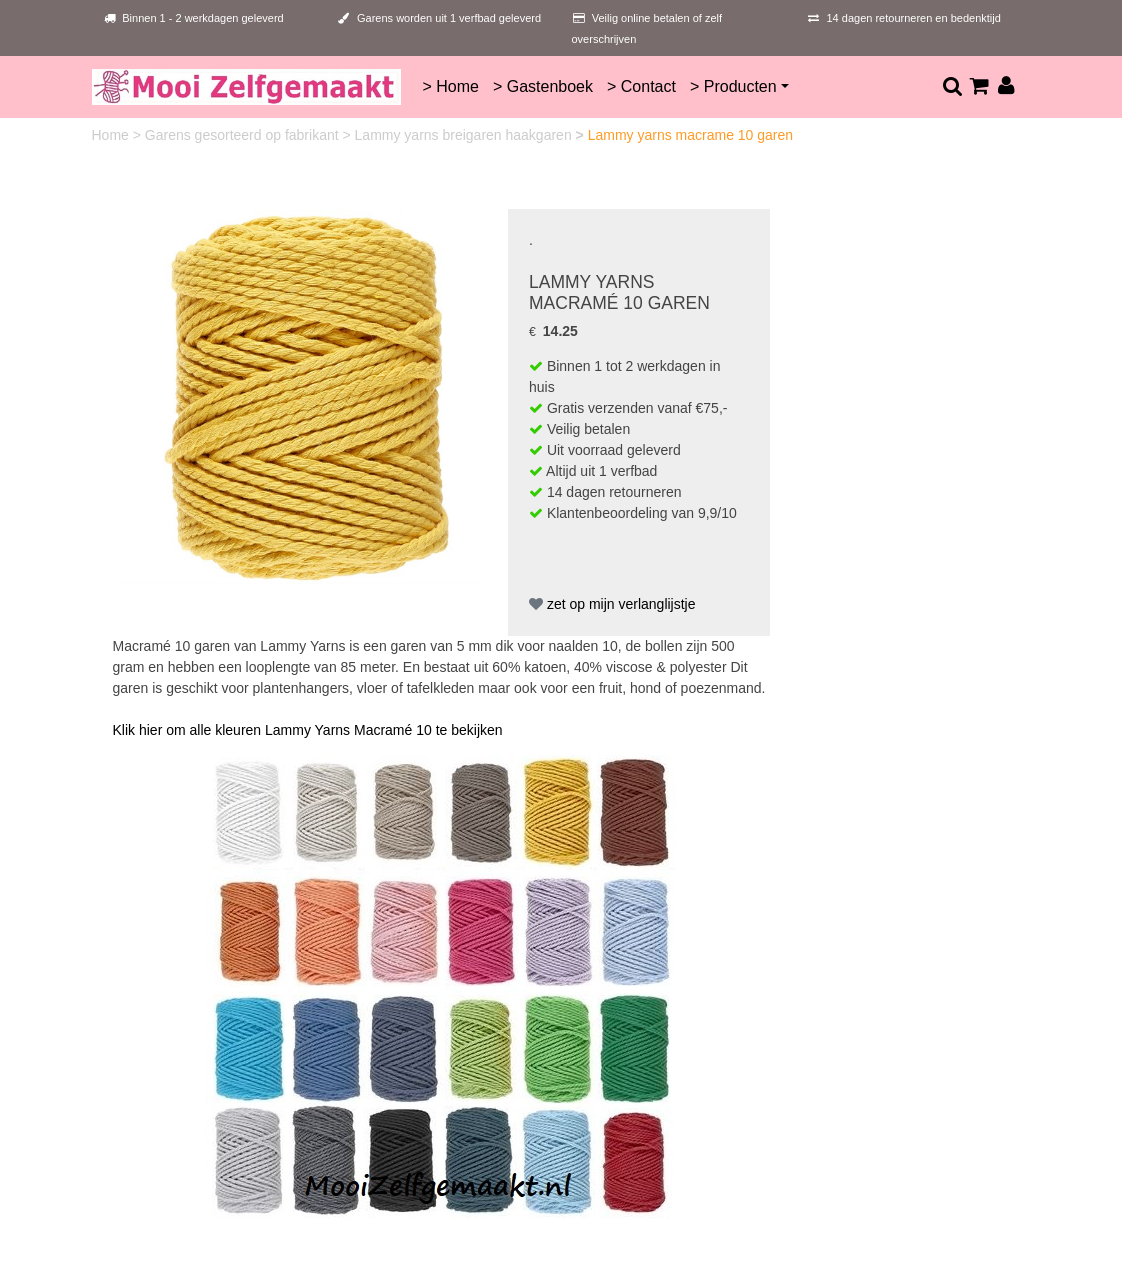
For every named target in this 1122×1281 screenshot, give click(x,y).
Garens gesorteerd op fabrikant (244, 135)
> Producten (733, 86)
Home (112, 135)
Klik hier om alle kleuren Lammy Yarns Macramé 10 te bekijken (308, 730)
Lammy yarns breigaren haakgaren (465, 135)
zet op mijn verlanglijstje (612, 604)
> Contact (641, 86)
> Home (450, 86)
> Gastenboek (543, 86)
